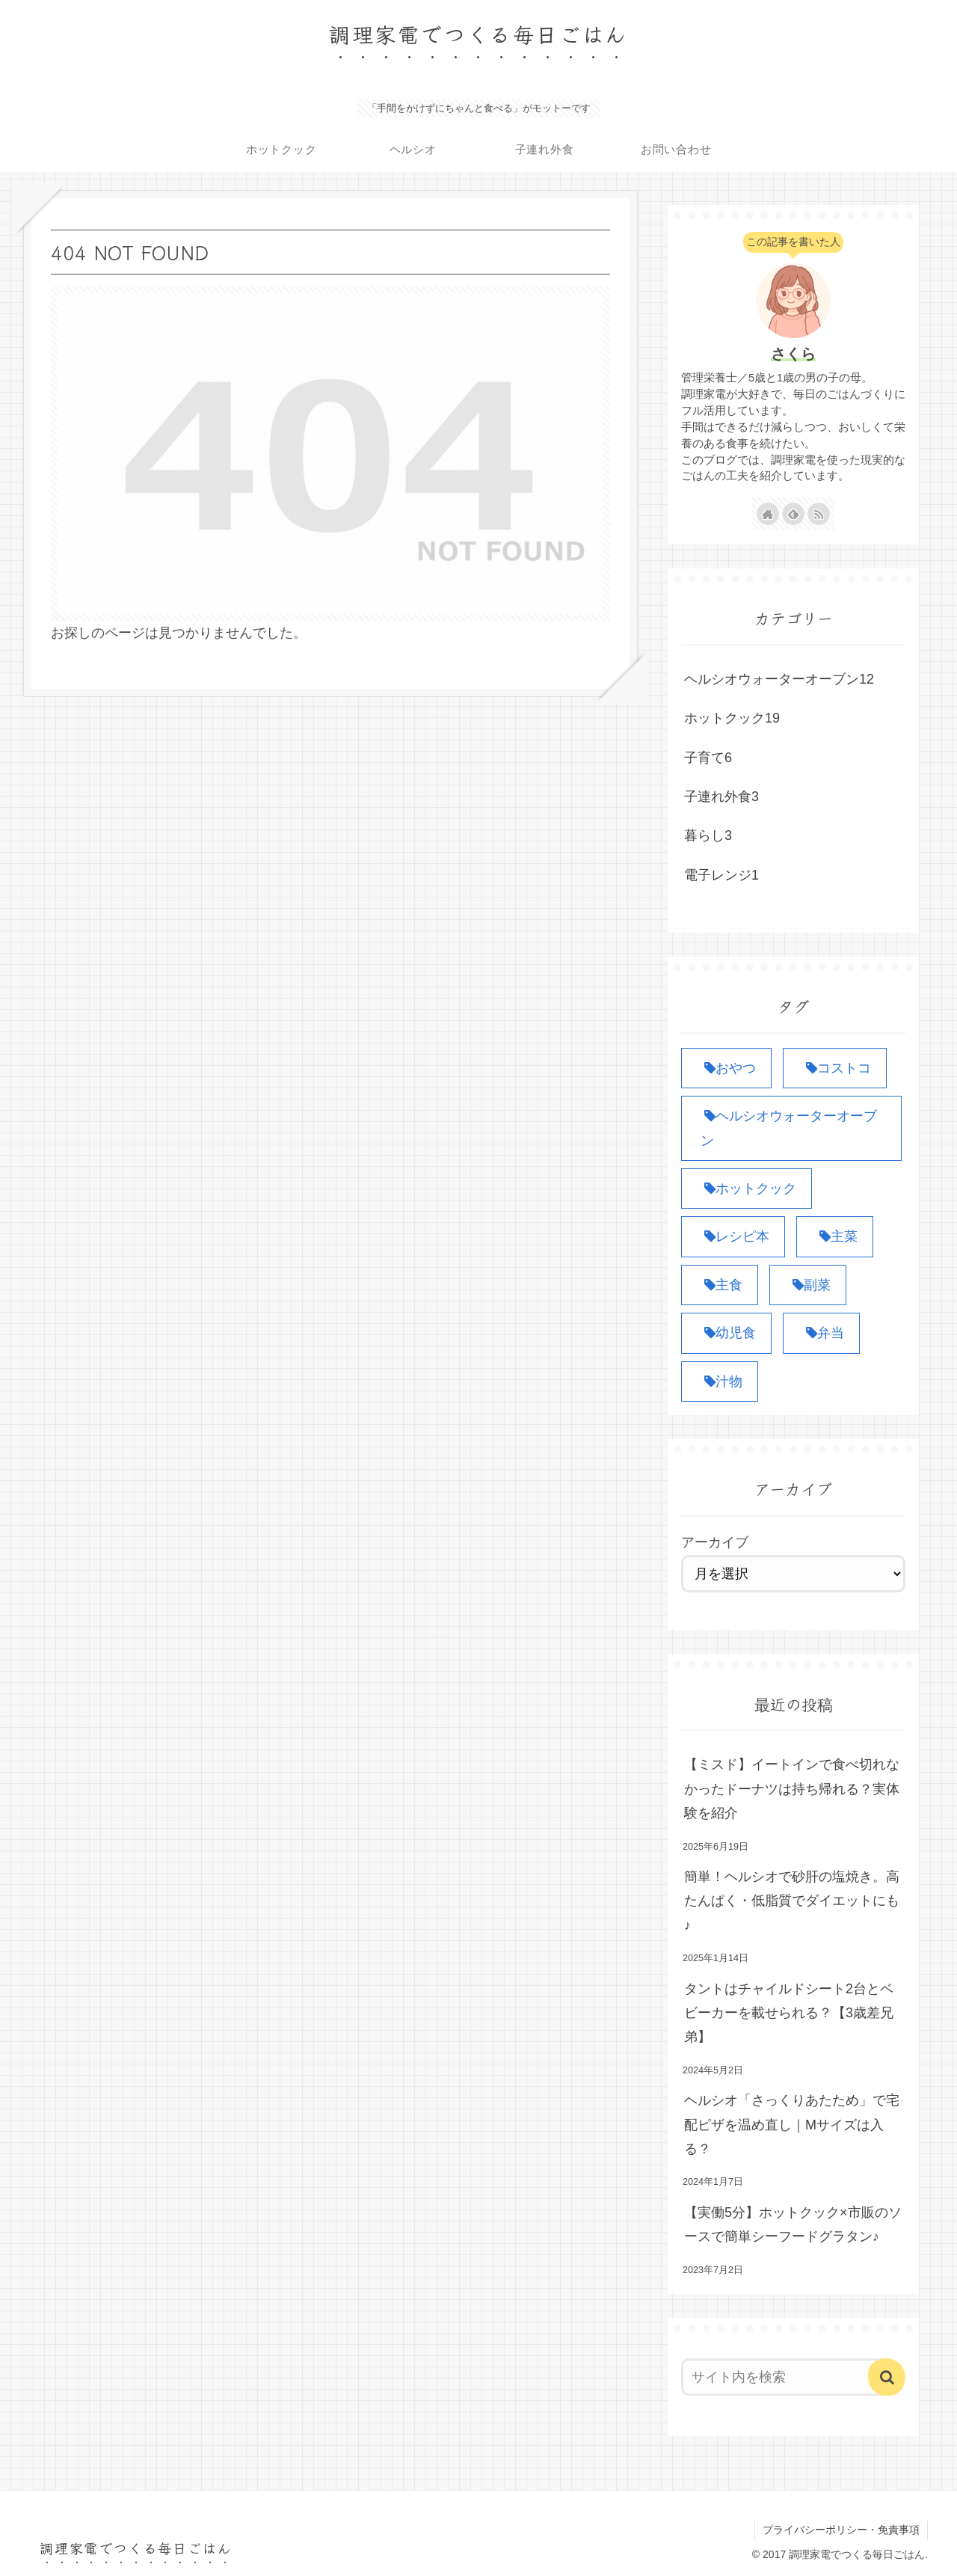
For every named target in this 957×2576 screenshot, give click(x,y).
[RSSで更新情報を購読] (818, 514)
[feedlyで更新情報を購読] (793, 514)
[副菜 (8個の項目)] (807, 1285)
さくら (793, 354)
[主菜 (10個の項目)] (834, 1236)
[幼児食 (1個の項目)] (726, 1333)
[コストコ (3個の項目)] (835, 1068)
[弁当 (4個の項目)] (821, 1333)
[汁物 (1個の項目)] (719, 1381)
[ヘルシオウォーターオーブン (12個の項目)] (791, 1128)
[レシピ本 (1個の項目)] (733, 1236)
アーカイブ (714, 1542)
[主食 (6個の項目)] (719, 1285)
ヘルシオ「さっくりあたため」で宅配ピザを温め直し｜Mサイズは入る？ (791, 2124)
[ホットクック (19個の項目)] (746, 1188)
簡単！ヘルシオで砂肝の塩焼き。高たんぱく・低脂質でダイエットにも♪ (791, 1901)
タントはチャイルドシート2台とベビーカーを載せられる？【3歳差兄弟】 (788, 2013)
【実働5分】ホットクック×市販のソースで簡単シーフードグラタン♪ (793, 2224)
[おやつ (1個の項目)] (726, 1068)
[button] (886, 2377)
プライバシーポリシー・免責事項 (841, 2530)
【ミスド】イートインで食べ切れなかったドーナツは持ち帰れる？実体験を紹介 (791, 1789)
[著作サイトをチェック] (768, 514)
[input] (784, 2377)
